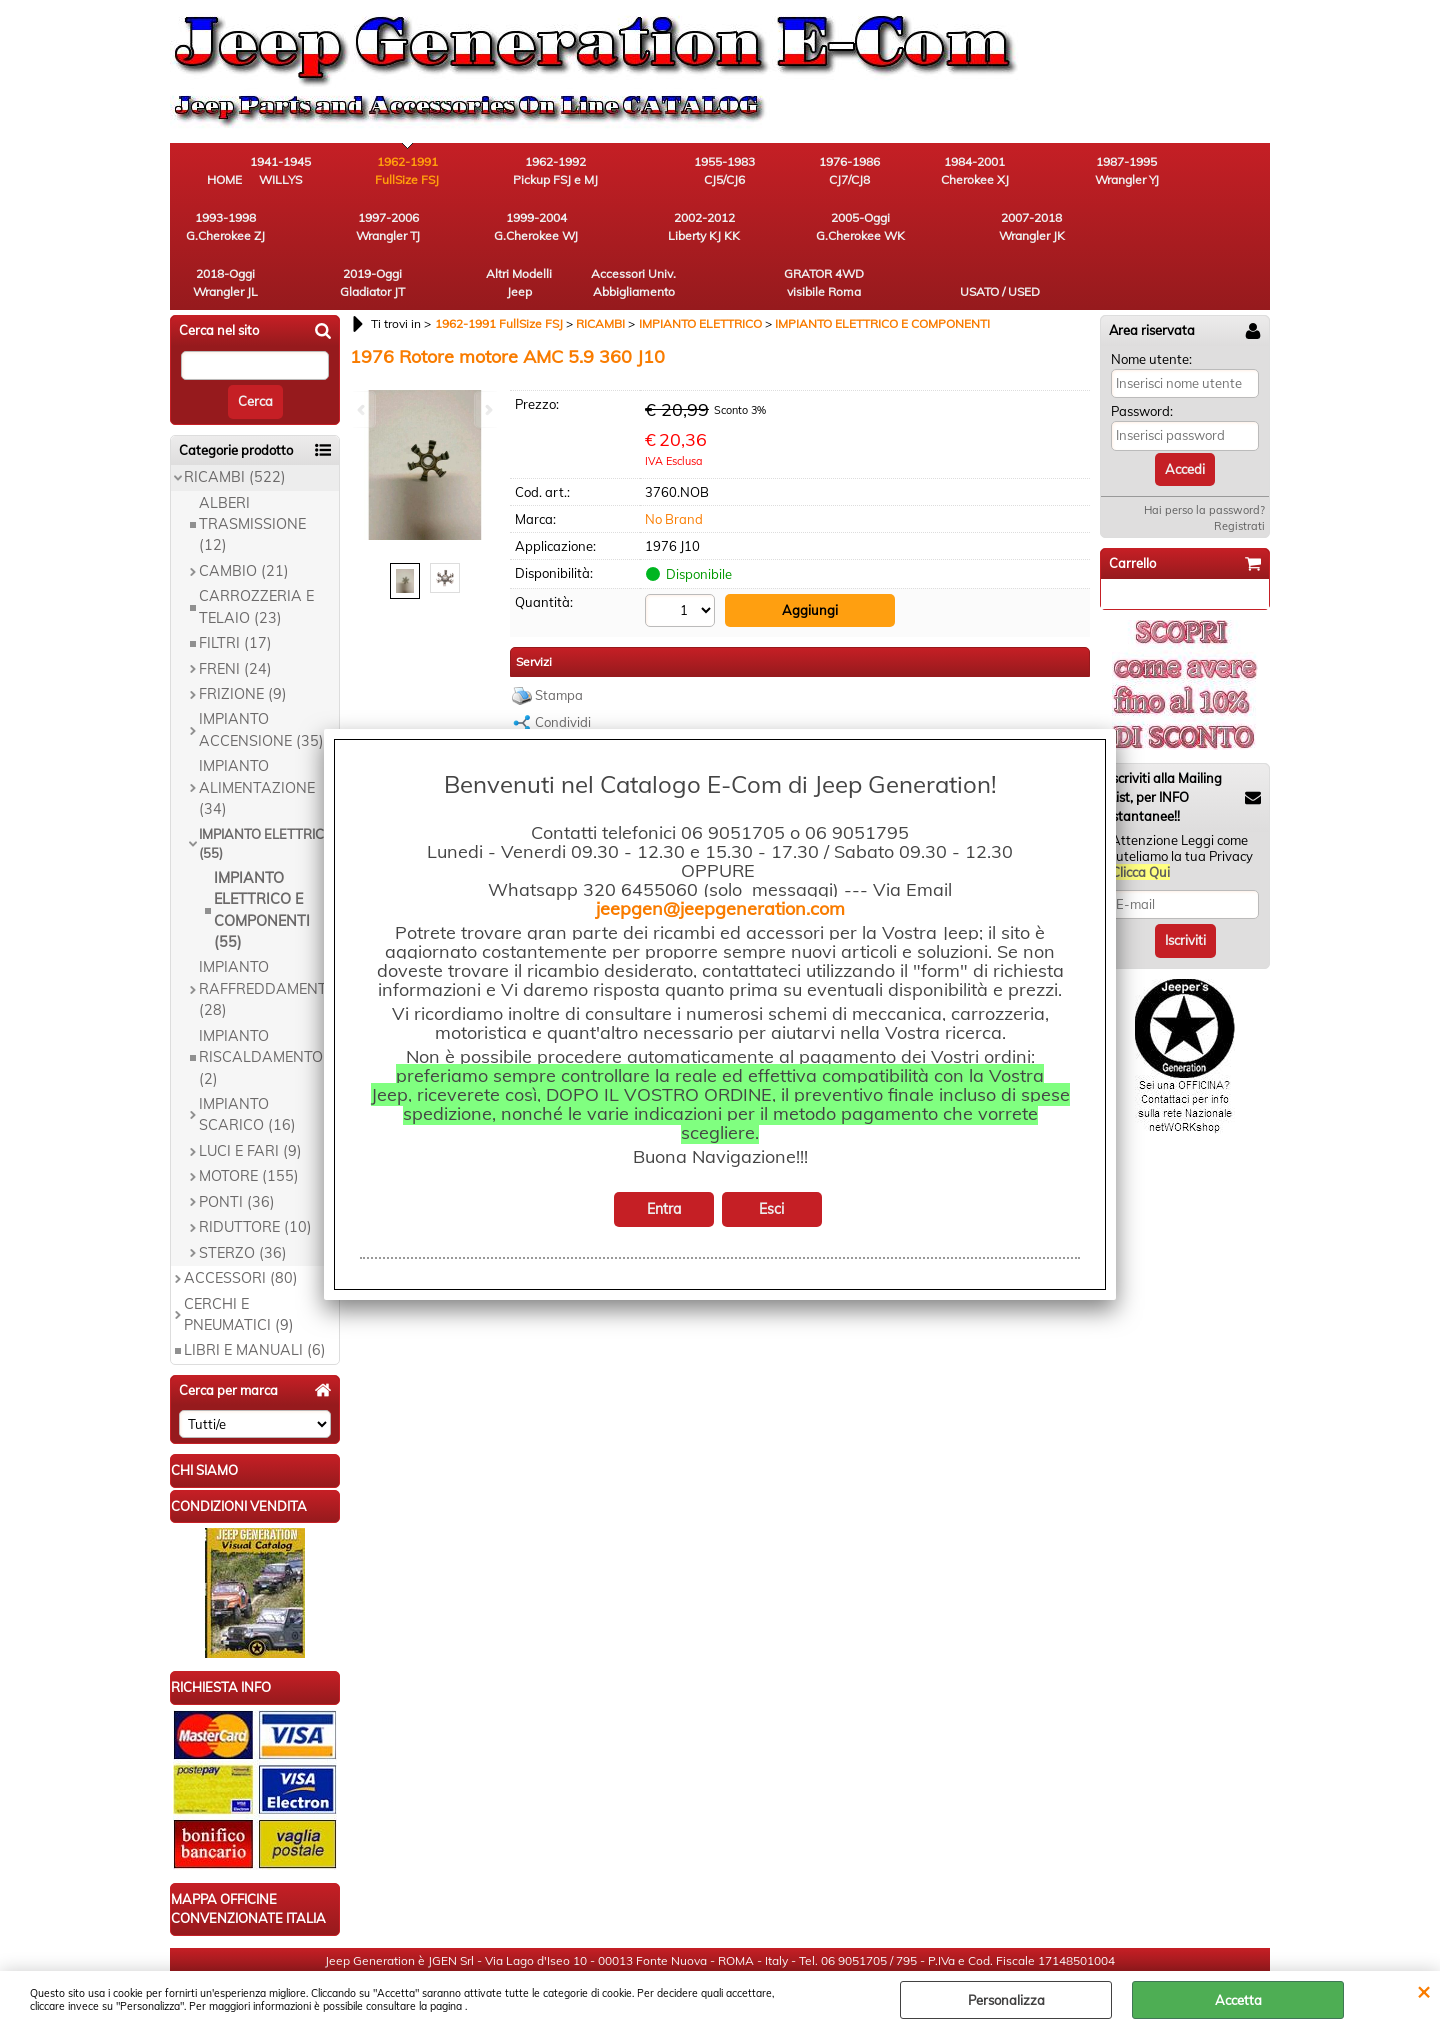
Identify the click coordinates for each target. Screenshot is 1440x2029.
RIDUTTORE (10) (255, 1172)
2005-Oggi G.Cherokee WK (445, 226)
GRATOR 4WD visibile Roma (1105, 226)
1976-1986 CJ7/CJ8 (775, 170)
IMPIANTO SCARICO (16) (247, 1059)
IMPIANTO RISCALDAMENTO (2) (261, 1001)
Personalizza (1006, 2000)
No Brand (674, 463)
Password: (1142, 356)
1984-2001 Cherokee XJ (885, 170)
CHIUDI (1423, 1991)
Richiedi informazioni (597, 695)
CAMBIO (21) (244, 515)
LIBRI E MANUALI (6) (255, 1295)
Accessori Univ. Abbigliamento (995, 226)
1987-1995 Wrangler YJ (995, 170)
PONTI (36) (237, 1146)
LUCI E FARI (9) (250, 1095)
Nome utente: (1151, 303)
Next (487, 409)
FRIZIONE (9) (243, 639)
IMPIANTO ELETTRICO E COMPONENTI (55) (262, 854)
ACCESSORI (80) (241, 1223)
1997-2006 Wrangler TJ (1215, 170)
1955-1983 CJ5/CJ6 (665, 170)
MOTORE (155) (249, 1121)
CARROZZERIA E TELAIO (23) (256, 551)
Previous (363, 409)
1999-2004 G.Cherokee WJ (225, 226)
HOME (225, 179)
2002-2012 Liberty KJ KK (335, 226)
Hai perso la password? (1204, 455)
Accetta (1238, 2000)
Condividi (563, 667)
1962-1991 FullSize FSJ (445, 170)
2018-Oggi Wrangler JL (665, 226)
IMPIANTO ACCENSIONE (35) (261, 674)
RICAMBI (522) (235, 422)
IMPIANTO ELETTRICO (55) (266, 788)
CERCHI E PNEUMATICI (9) (239, 1258)
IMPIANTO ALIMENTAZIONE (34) (257, 732)
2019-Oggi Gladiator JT (775, 226)
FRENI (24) (235, 613)
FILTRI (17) (235, 588)
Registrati (1239, 471)
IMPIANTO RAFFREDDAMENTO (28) (268, 933)
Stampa (559, 640)
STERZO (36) (243, 1197)
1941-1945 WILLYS (335, 170)
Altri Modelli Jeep (885, 226)
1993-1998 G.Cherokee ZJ (1105, 170)
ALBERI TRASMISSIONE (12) (252, 468)
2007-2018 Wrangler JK (555, 226)
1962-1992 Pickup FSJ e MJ (555, 170)
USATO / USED (1215, 235)
